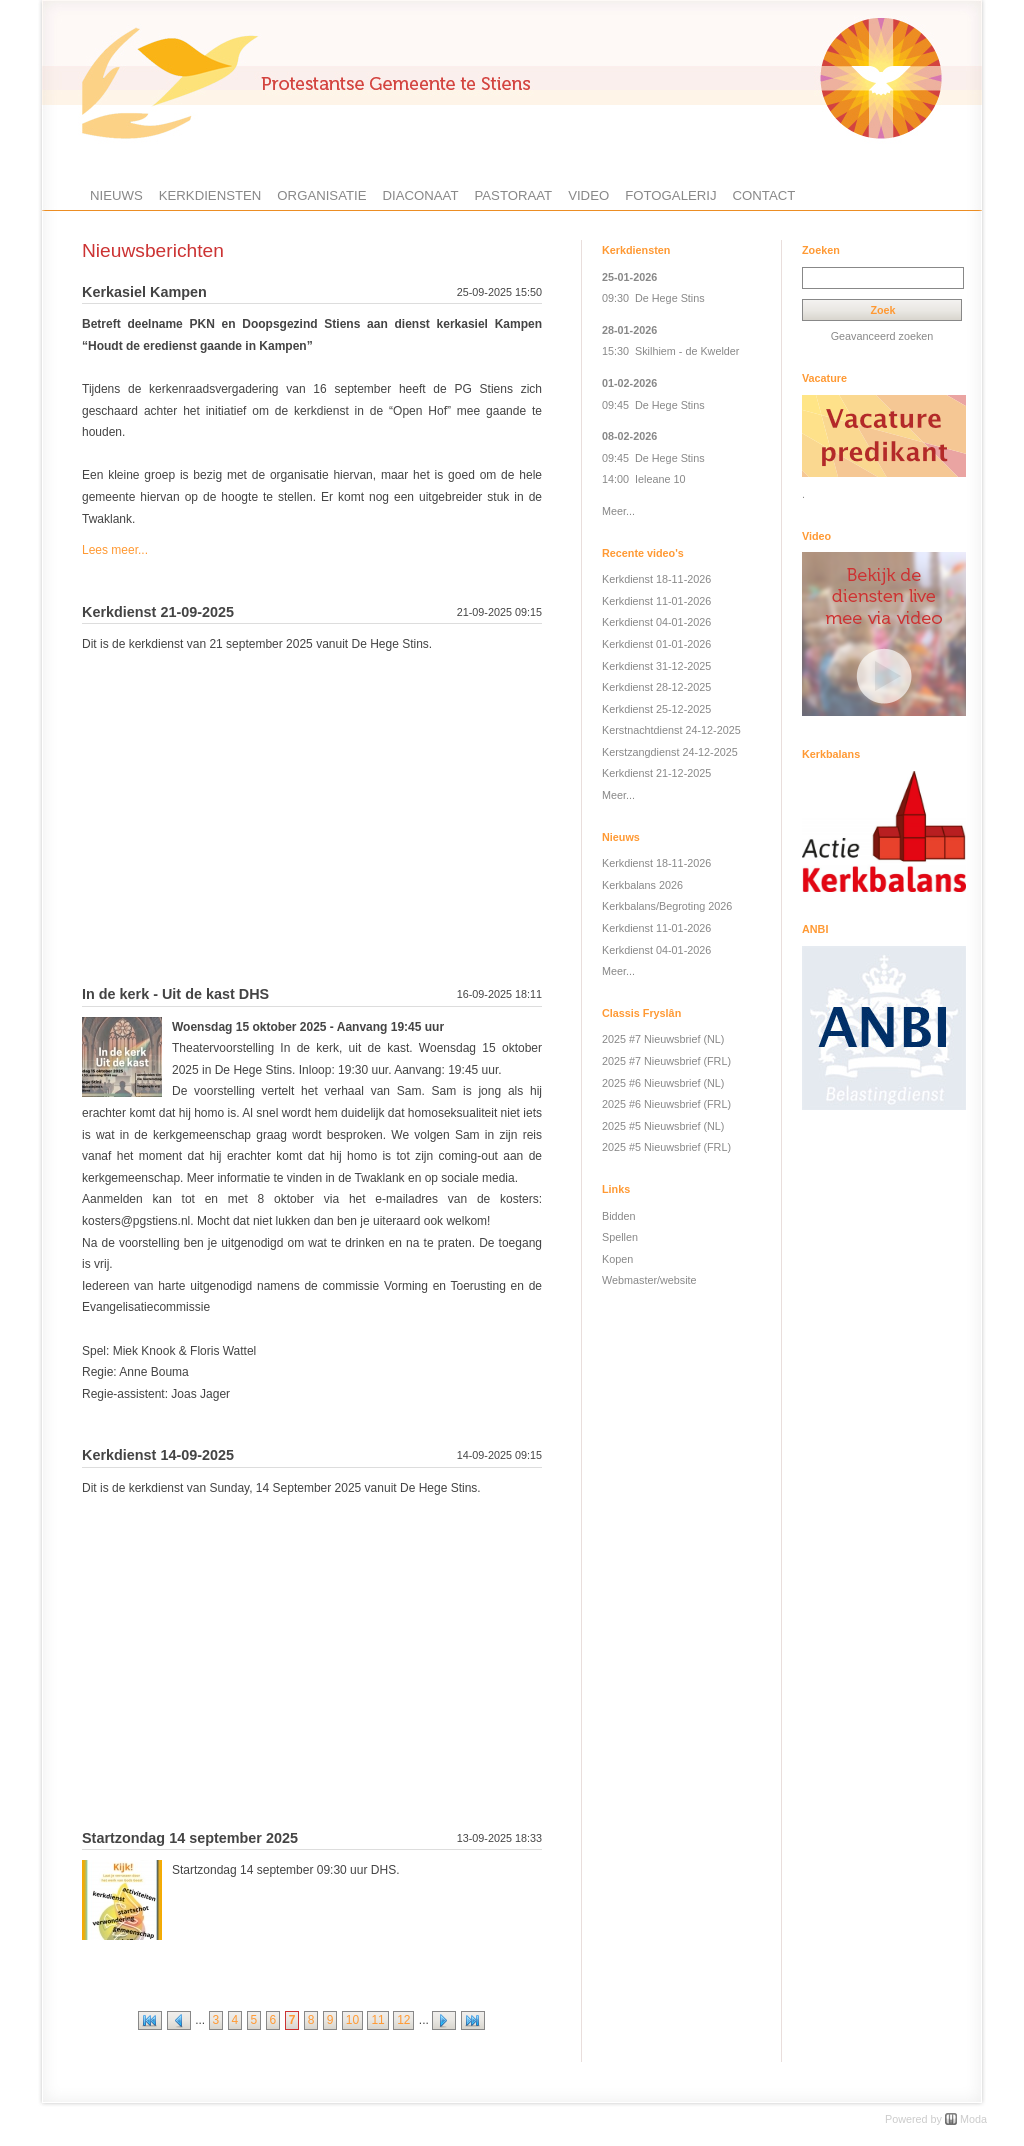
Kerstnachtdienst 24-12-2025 (671, 730)
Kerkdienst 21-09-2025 (158, 612)
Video (588, 195)
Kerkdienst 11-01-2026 (656, 601)
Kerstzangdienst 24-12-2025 (670, 752)
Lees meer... (115, 550)
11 (377, 2020)
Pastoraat (513, 195)
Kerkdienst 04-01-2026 (656, 622)
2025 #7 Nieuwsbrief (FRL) (666, 1061)
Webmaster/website (649, 1280)
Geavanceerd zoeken (882, 336)
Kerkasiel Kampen (144, 292)
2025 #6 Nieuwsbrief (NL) (663, 1083)
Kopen (617, 1259)
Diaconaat (421, 195)
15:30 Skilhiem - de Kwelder (670, 351)
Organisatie (321, 195)
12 (403, 2020)
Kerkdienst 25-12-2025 (656, 709)
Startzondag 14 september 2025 (190, 1838)
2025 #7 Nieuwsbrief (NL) (663, 1039)
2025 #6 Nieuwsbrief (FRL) (666, 1104)
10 (352, 2020)
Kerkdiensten (210, 195)
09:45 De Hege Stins (653, 405)
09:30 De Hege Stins (653, 298)
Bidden (619, 1216)
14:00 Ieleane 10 (643, 479)
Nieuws (116, 195)
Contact (764, 195)
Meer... (618, 511)
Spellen (620, 1237)
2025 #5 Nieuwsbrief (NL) (663, 1126)
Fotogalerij (670, 195)
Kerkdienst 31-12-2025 (656, 666)
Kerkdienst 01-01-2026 (656, 644)
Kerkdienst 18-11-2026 (656, 579)
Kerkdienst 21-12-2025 (656, 773)
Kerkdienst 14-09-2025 (158, 1455)
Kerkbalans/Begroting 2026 (667, 906)
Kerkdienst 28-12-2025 (656, 687)
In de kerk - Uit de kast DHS (175, 994)
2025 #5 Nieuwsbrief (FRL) (666, 1147)
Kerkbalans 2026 (642, 885)
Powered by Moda (936, 2119)
